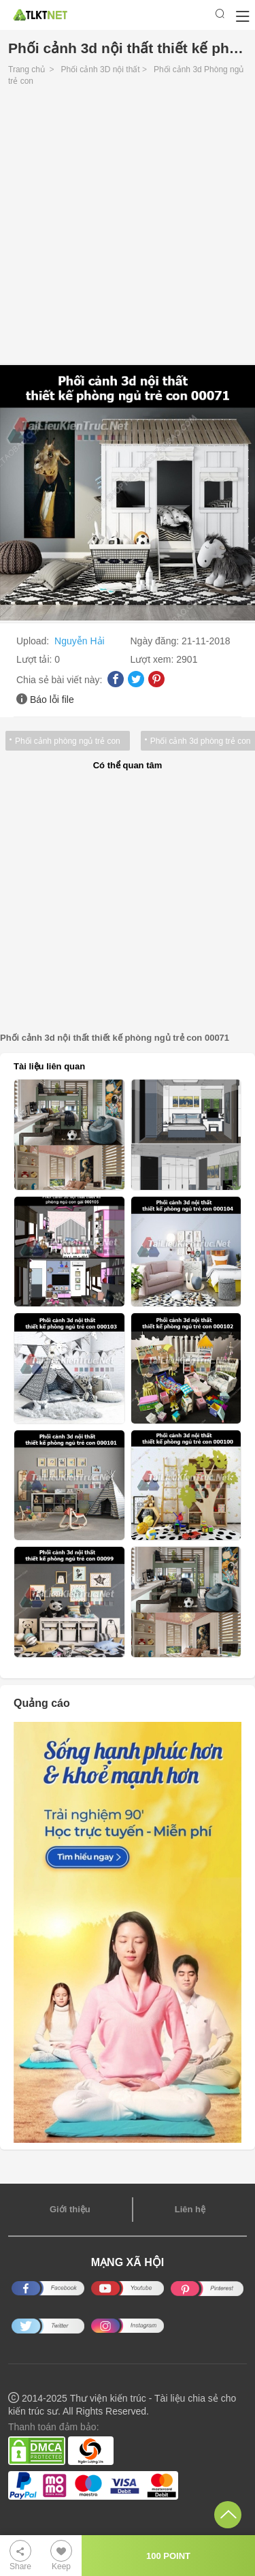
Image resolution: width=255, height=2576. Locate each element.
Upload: (34, 640)
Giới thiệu (70, 2209)
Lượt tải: (35, 659)
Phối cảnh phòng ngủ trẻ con (67, 741)
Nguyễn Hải (79, 640)
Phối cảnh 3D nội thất (100, 69)
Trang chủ (26, 69)
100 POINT (168, 2556)
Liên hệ (190, 2209)
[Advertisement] (127, 229)
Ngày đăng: (156, 640)
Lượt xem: (154, 659)
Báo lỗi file (52, 699)
